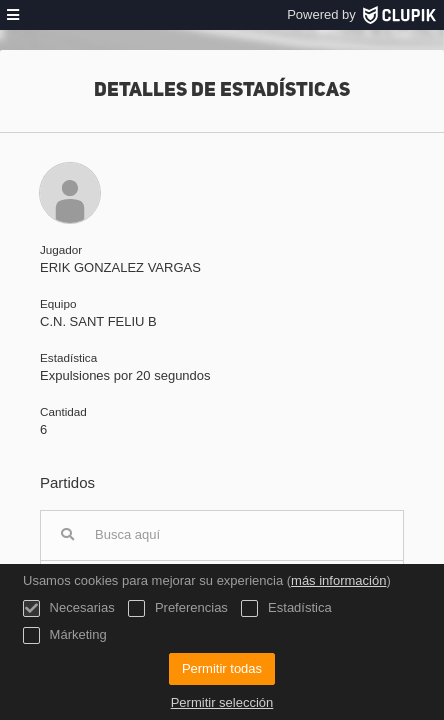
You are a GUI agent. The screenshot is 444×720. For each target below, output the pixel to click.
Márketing (65, 635)
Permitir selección (222, 702)
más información (338, 580)
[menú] (13, 15)
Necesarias (69, 608)
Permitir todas (222, 668)
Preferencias (178, 608)
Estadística (286, 608)
